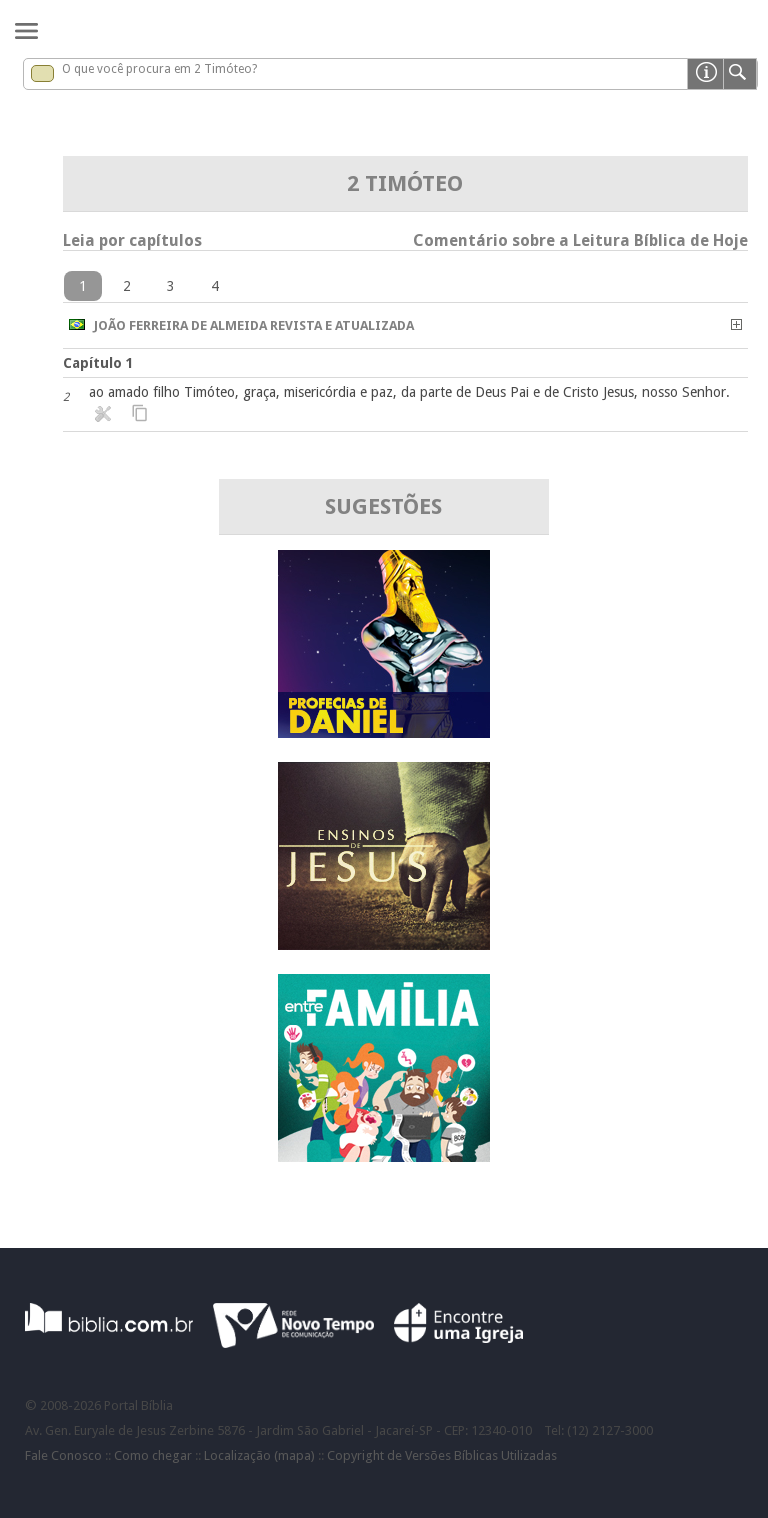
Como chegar (153, 1455)
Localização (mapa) (259, 1455)
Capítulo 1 (98, 363)
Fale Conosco (63, 1455)
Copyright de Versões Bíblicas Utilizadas (442, 1455)
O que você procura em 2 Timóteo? (159, 69)
